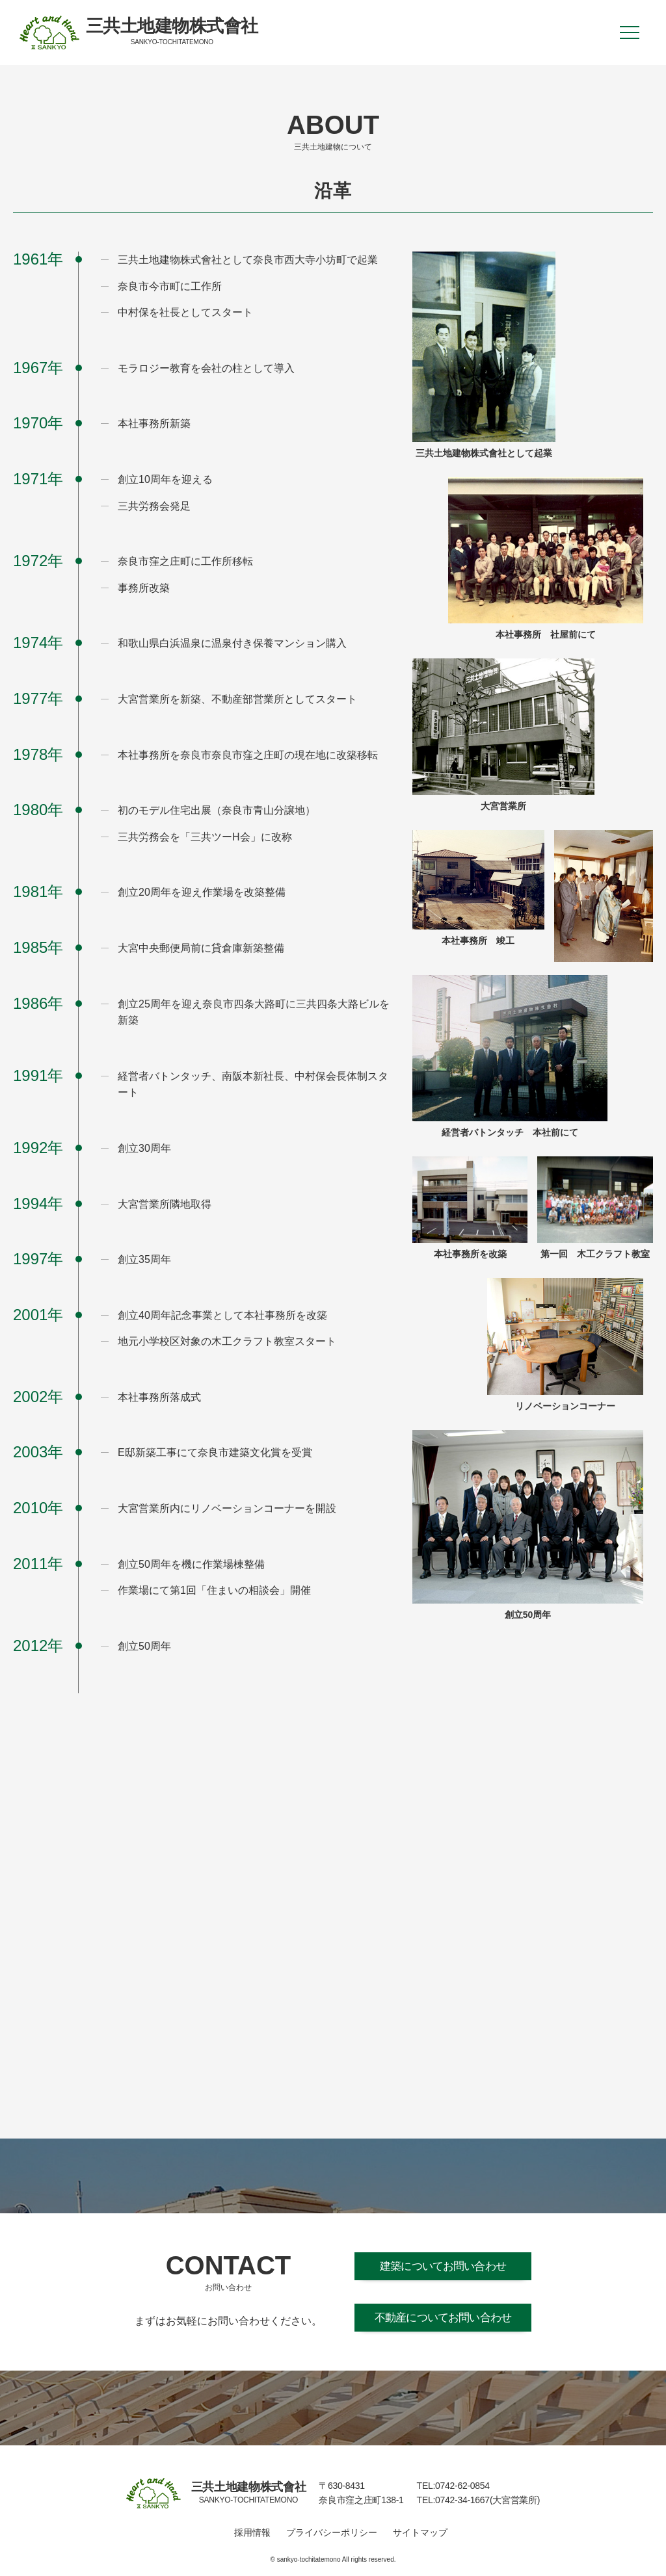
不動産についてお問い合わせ (443, 2317)
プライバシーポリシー (331, 2532)
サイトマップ (420, 2532)
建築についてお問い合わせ (443, 2266)
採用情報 (252, 2532)
